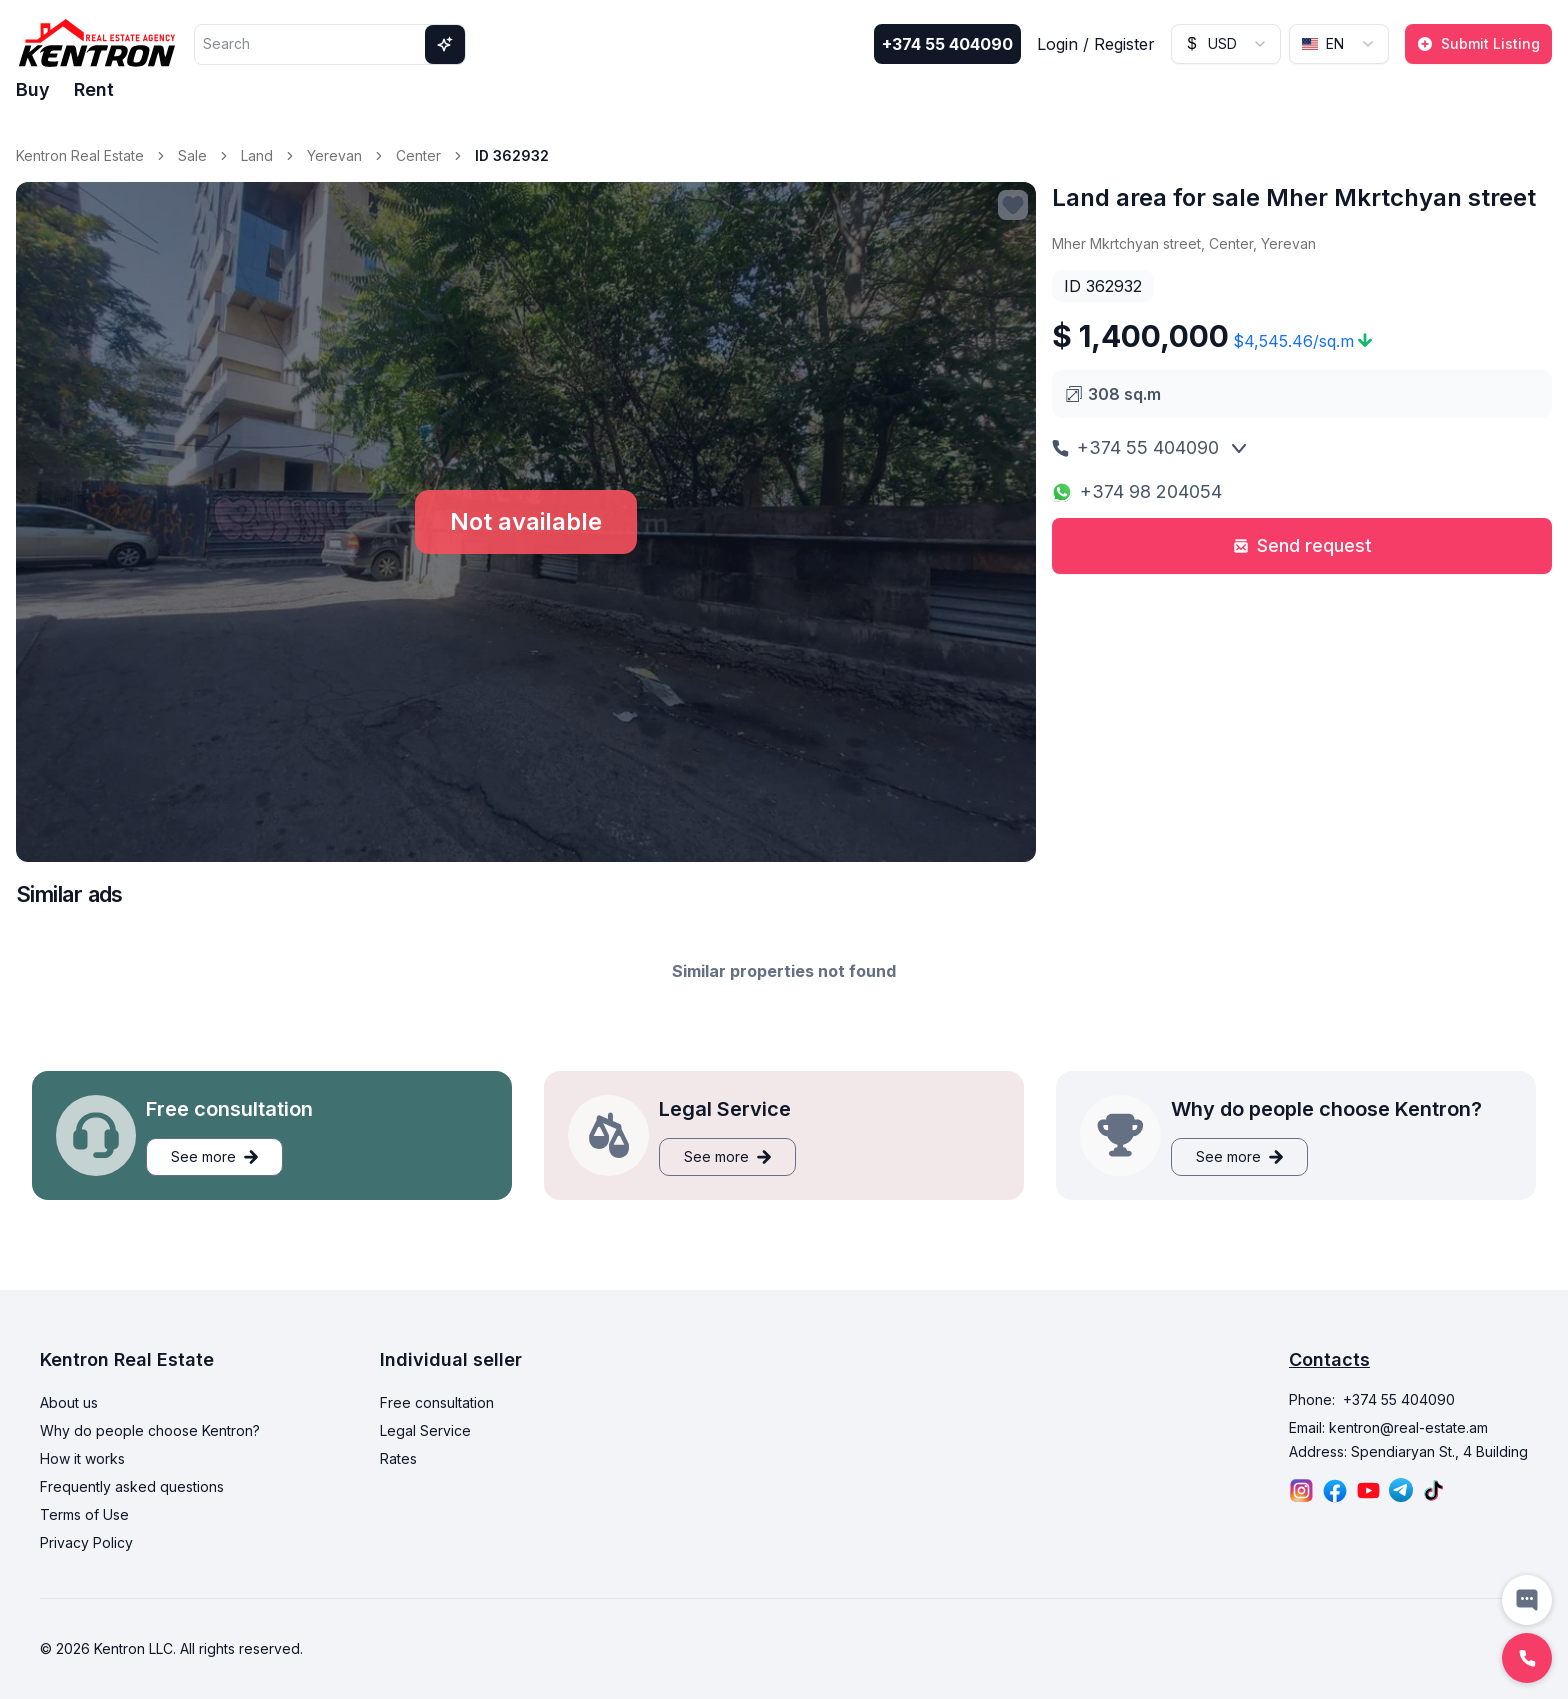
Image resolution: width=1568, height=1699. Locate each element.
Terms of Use (84, 1514)
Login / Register (1096, 44)
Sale (192, 155)
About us (69, 1402)
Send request (1302, 545)
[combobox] (1226, 44)
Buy (33, 89)
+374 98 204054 (1137, 491)
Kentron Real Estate (80, 155)
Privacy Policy (86, 1542)
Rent (94, 89)
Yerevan (334, 155)
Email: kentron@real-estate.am (1388, 1427)
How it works (82, 1458)
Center (418, 155)
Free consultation (437, 1402)
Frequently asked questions (132, 1486)
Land (257, 155)
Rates (398, 1458)
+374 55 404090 (947, 44)
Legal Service (425, 1430)
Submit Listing (1478, 43)
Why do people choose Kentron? (150, 1430)
